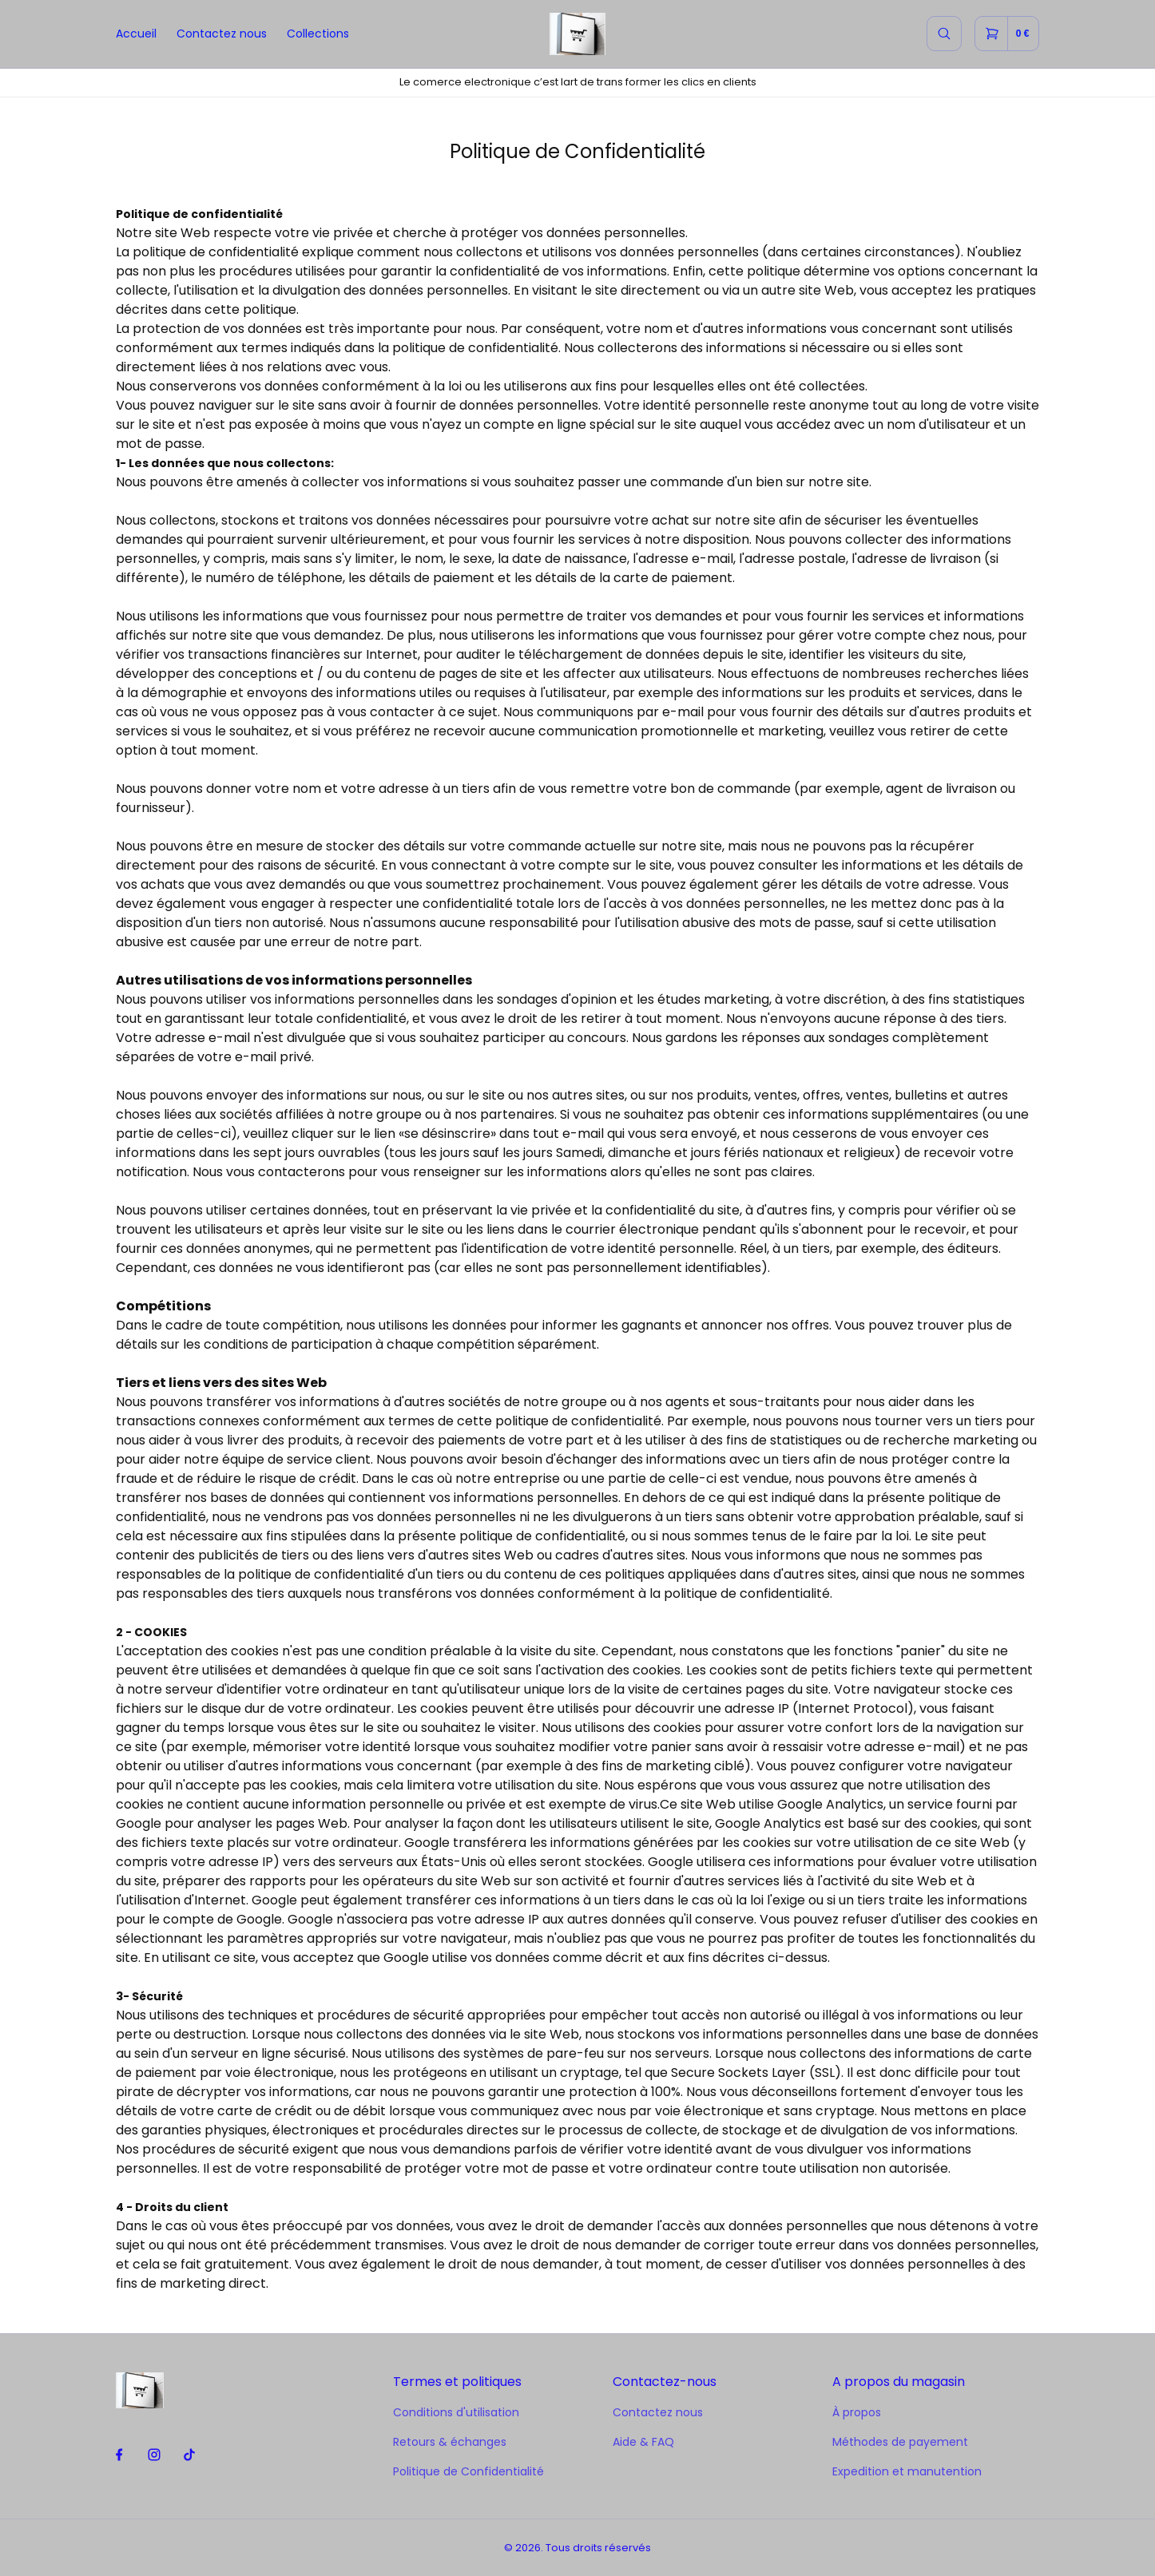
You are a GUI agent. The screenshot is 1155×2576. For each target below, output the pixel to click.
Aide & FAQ (643, 2442)
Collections (318, 34)
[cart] (1007, 33)
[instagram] (154, 2455)
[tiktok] (189, 2455)
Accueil (136, 34)
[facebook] (119, 2455)
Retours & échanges (449, 2442)
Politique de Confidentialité (468, 2471)
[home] (577, 34)
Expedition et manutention (907, 2471)
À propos (856, 2412)
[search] (944, 33)
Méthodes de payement (900, 2442)
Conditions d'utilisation (456, 2412)
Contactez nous (222, 34)
